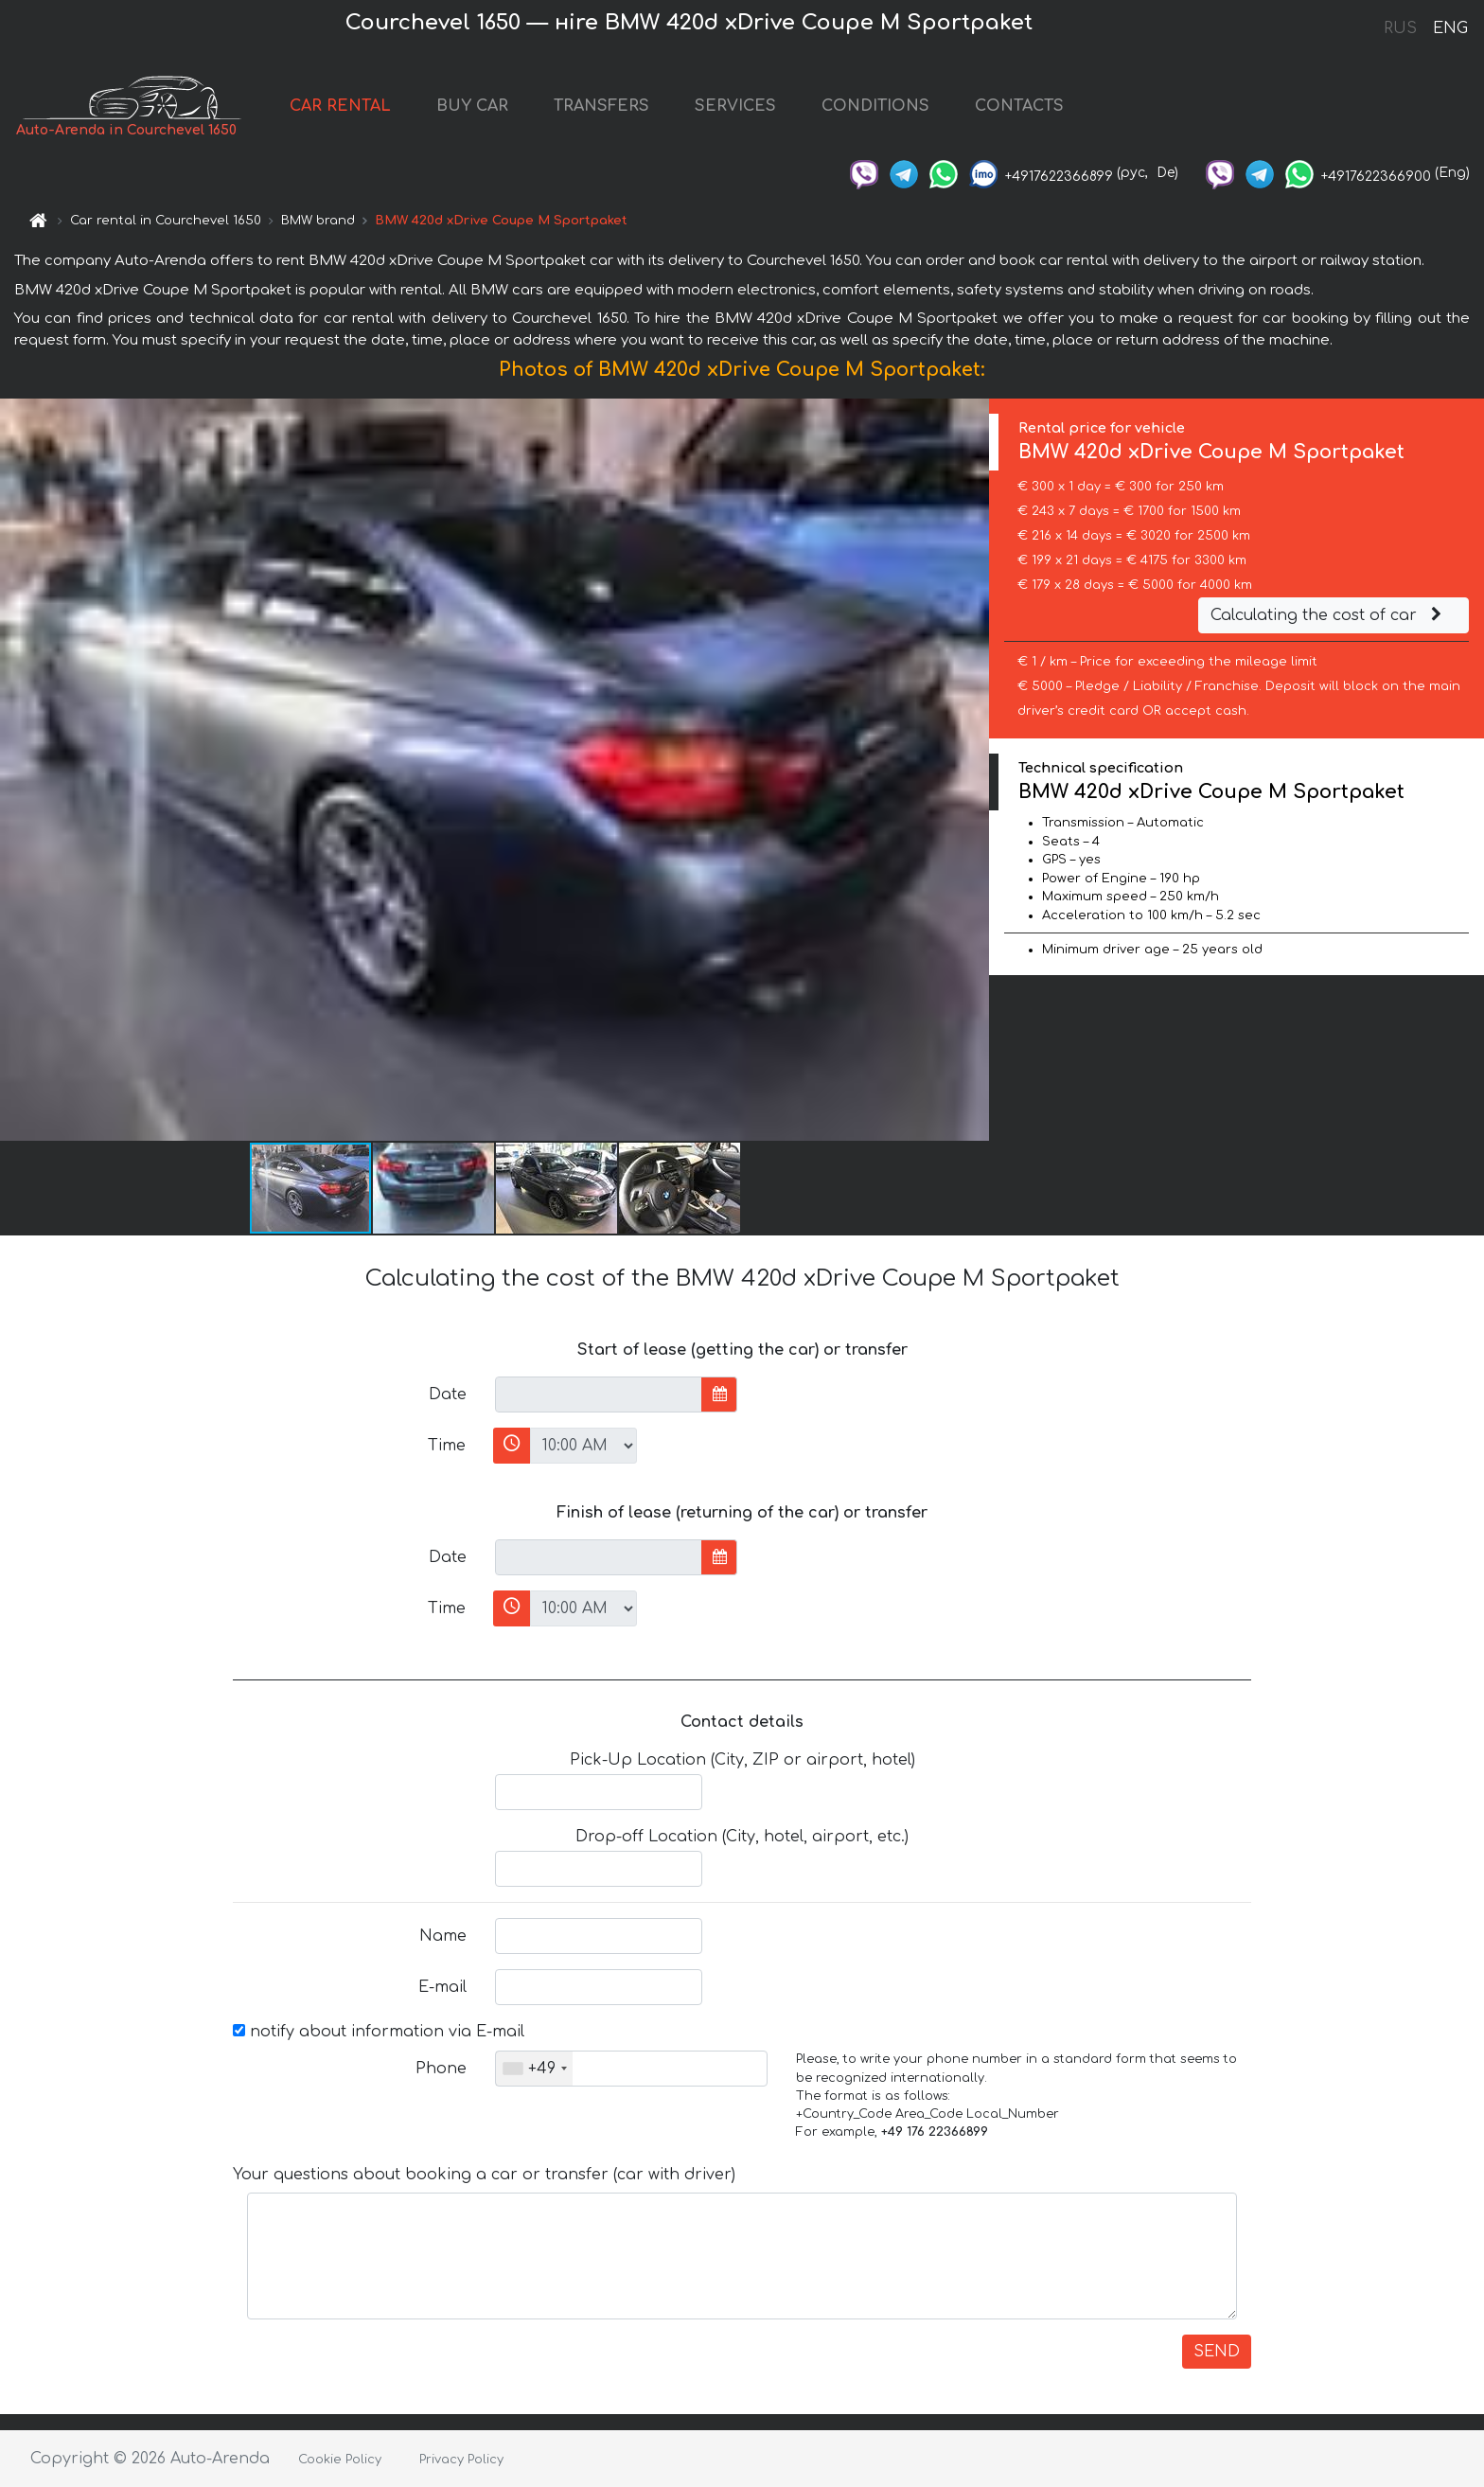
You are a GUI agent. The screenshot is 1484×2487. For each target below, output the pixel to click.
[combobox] (534, 2069)
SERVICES (735, 106)
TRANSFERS (601, 106)
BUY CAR (472, 106)
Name (443, 1936)
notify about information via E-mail (378, 2031)
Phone (441, 2068)
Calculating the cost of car (1328, 615)
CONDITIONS (875, 106)
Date (448, 1394)
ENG (1450, 28)
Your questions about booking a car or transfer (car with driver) (484, 2174)
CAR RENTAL (340, 106)
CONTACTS (1019, 106)
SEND (1216, 2351)
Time (447, 1445)
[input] (598, 1394)
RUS (1400, 28)
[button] (972, 770)
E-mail (442, 1987)
